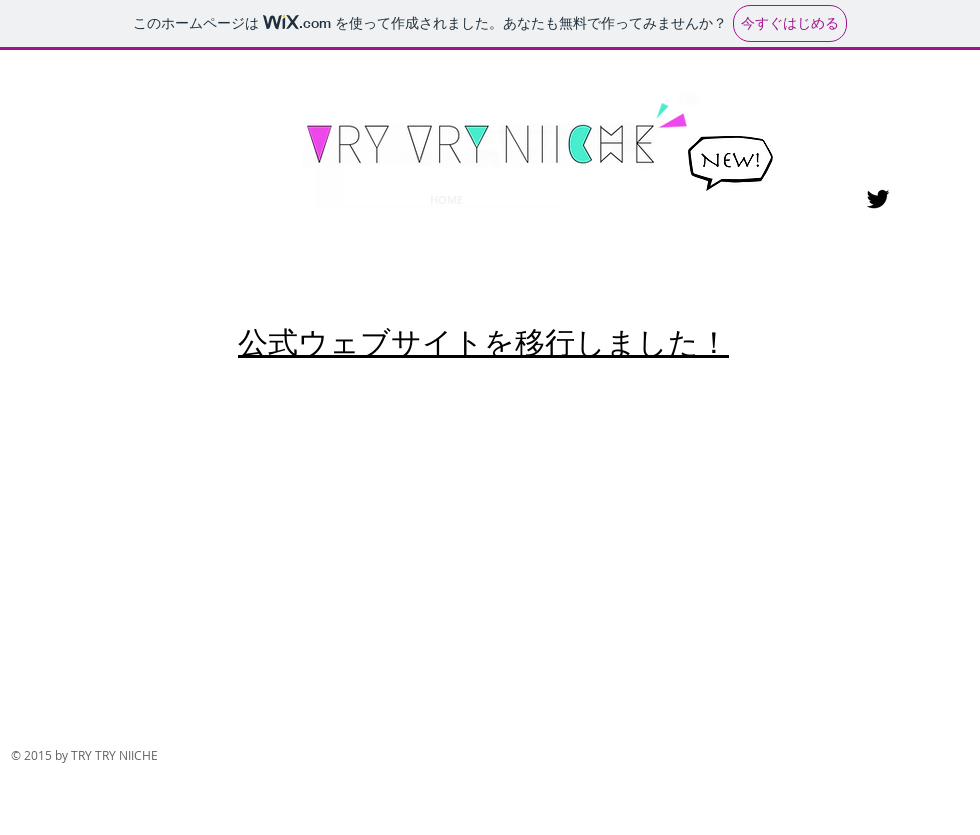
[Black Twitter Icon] (878, 199)
